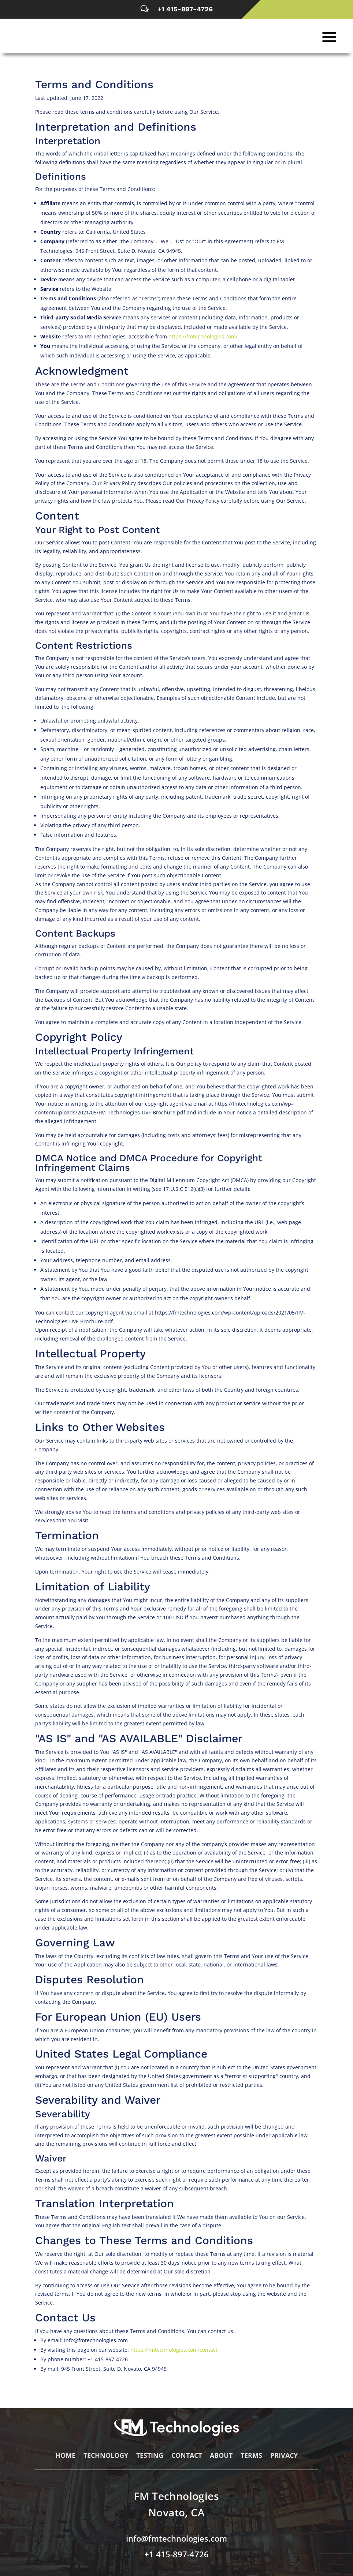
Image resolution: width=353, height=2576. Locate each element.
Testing (149, 2459)
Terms (251, 2459)
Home (65, 2459)
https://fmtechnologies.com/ (203, 340)
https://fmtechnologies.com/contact (174, 2353)
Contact (186, 2459)
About (221, 2459)
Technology (105, 2459)
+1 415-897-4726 (185, 9)
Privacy (284, 2459)
